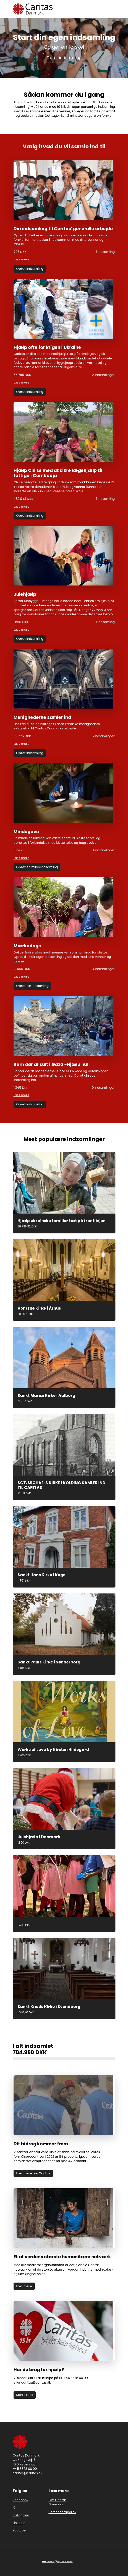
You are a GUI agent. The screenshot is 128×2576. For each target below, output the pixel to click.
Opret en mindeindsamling (37, 867)
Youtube (19, 2530)
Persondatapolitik (62, 2512)
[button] (64, 216)
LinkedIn (19, 2523)
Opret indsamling (29, 268)
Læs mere (21, 259)
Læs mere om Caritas (33, 2173)
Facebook (20, 2500)
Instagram (21, 2515)
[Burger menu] (107, 9)
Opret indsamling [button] (64, 57)
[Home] (33, 9)
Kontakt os (24, 2394)
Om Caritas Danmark (57, 2502)
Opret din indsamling (32, 986)
